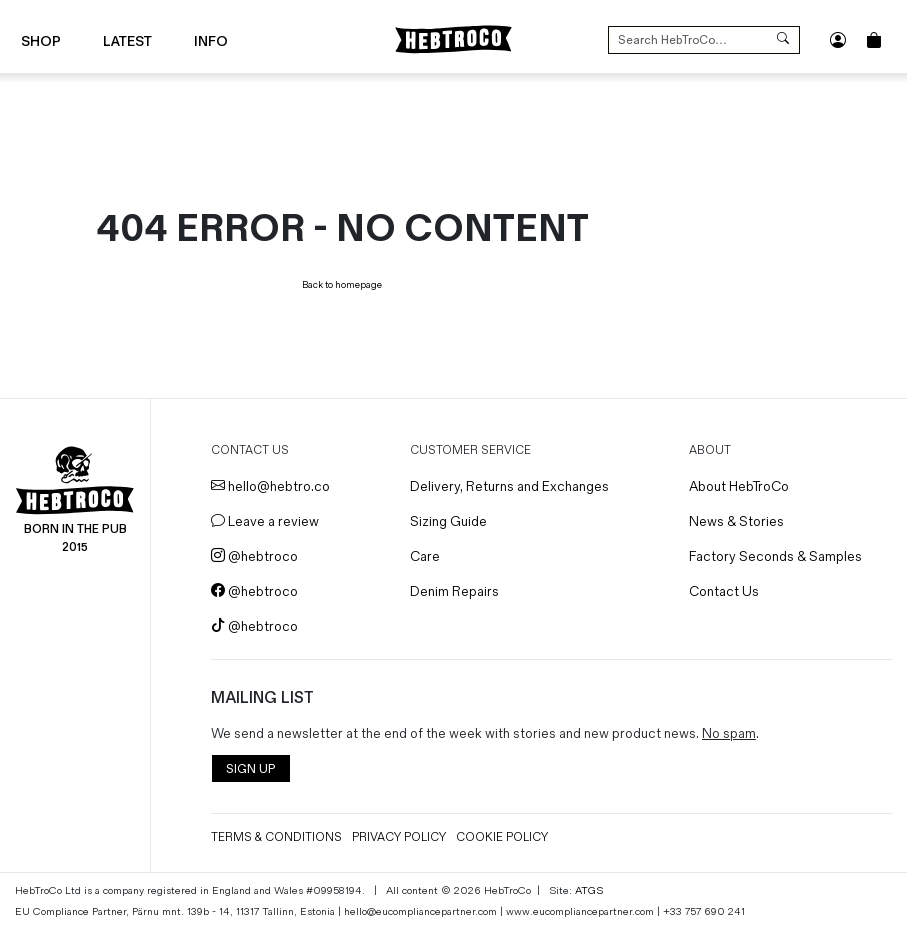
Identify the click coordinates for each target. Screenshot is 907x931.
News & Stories (736, 521)
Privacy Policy (399, 837)
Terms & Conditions (276, 837)
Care (425, 556)
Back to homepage (342, 285)
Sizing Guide (448, 521)
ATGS (589, 890)
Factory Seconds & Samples (775, 556)
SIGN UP (250, 769)
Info (211, 41)
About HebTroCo (739, 486)
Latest (127, 41)
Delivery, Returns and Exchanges (509, 486)
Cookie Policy (502, 837)
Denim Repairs (454, 591)
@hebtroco (254, 556)
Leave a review (265, 521)
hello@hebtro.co (270, 486)
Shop (41, 41)
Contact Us (724, 591)
